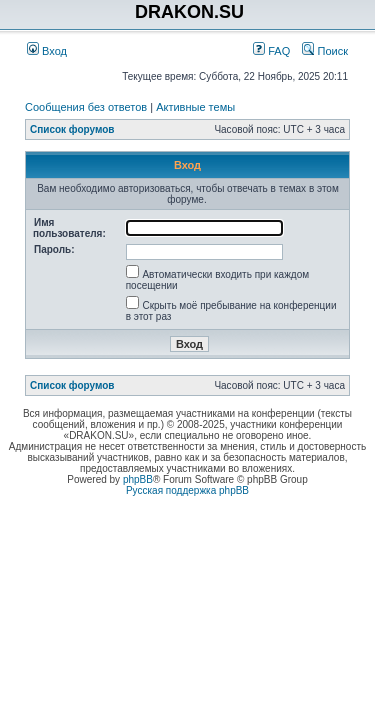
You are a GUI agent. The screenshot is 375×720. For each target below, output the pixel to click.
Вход (47, 51)
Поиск (325, 51)
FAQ (271, 51)
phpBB (138, 479)
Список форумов (72, 129)
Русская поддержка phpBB (187, 490)
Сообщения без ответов (86, 107)
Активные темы (195, 107)
